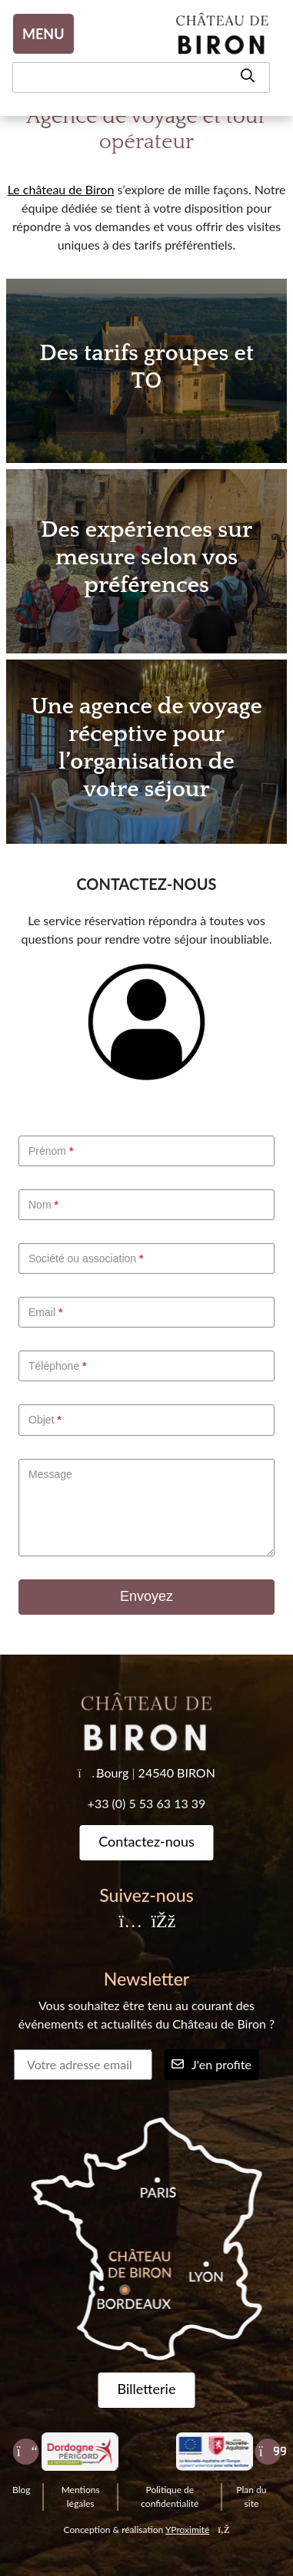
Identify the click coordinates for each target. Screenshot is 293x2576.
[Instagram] (130, 1922)
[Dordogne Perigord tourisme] (79, 2451)
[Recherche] (141, 77)
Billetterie (147, 2388)
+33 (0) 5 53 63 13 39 (147, 1803)
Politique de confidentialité (169, 2496)
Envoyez (146, 1596)
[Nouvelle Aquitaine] (214, 2451)
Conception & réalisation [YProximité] (147, 2529)
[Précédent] (25, 2452)
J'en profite (211, 2064)
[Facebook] (162, 1922)
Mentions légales (81, 2496)
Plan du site (251, 2496)
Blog (21, 2489)
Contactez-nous (146, 1841)
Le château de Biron (61, 189)
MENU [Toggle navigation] (43, 33)
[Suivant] (268, 2452)
